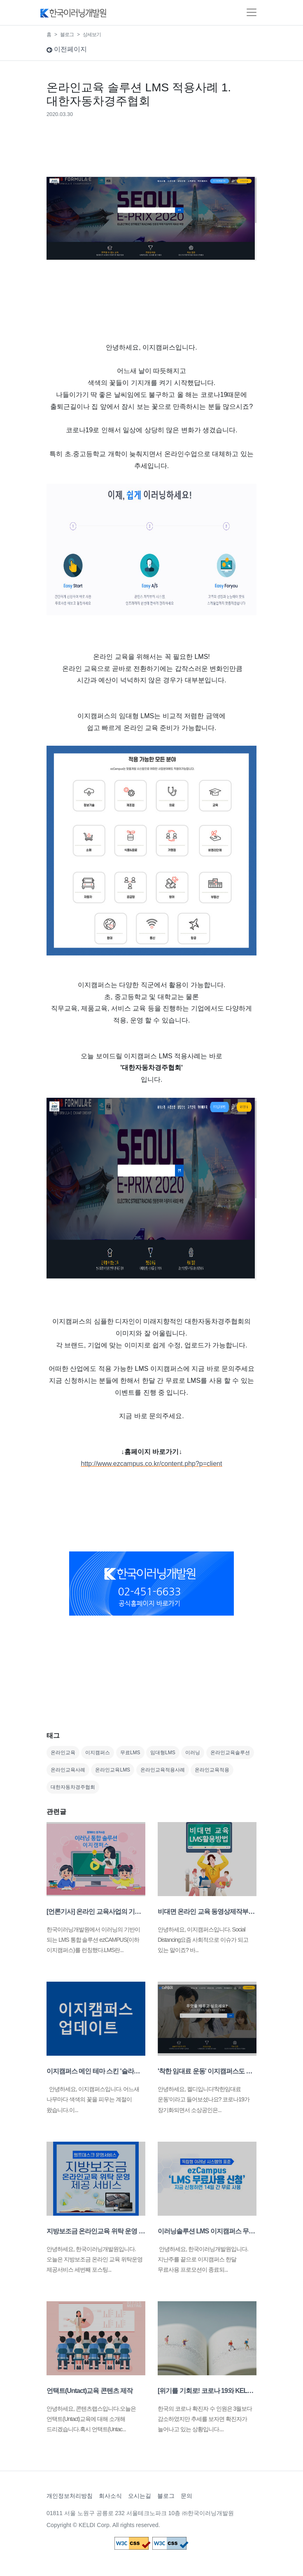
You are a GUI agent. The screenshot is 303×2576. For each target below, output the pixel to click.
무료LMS (130, 1752)
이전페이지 (67, 49)
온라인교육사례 (68, 1770)
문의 (186, 2496)
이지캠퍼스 (97, 1752)
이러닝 (192, 1752)
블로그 (67, 34)
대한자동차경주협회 (73, 1787)
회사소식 (110, 2496)
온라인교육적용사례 (162, 1770)
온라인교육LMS (112, 1770)
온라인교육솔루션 (230, 1752)
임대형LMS (162, 1752)
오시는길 (139, 2496)
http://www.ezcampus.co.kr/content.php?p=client (151, 1463)
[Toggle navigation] (251, 12)
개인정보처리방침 (70, 2496)
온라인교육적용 (212, 1770)
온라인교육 (63, 1752)
